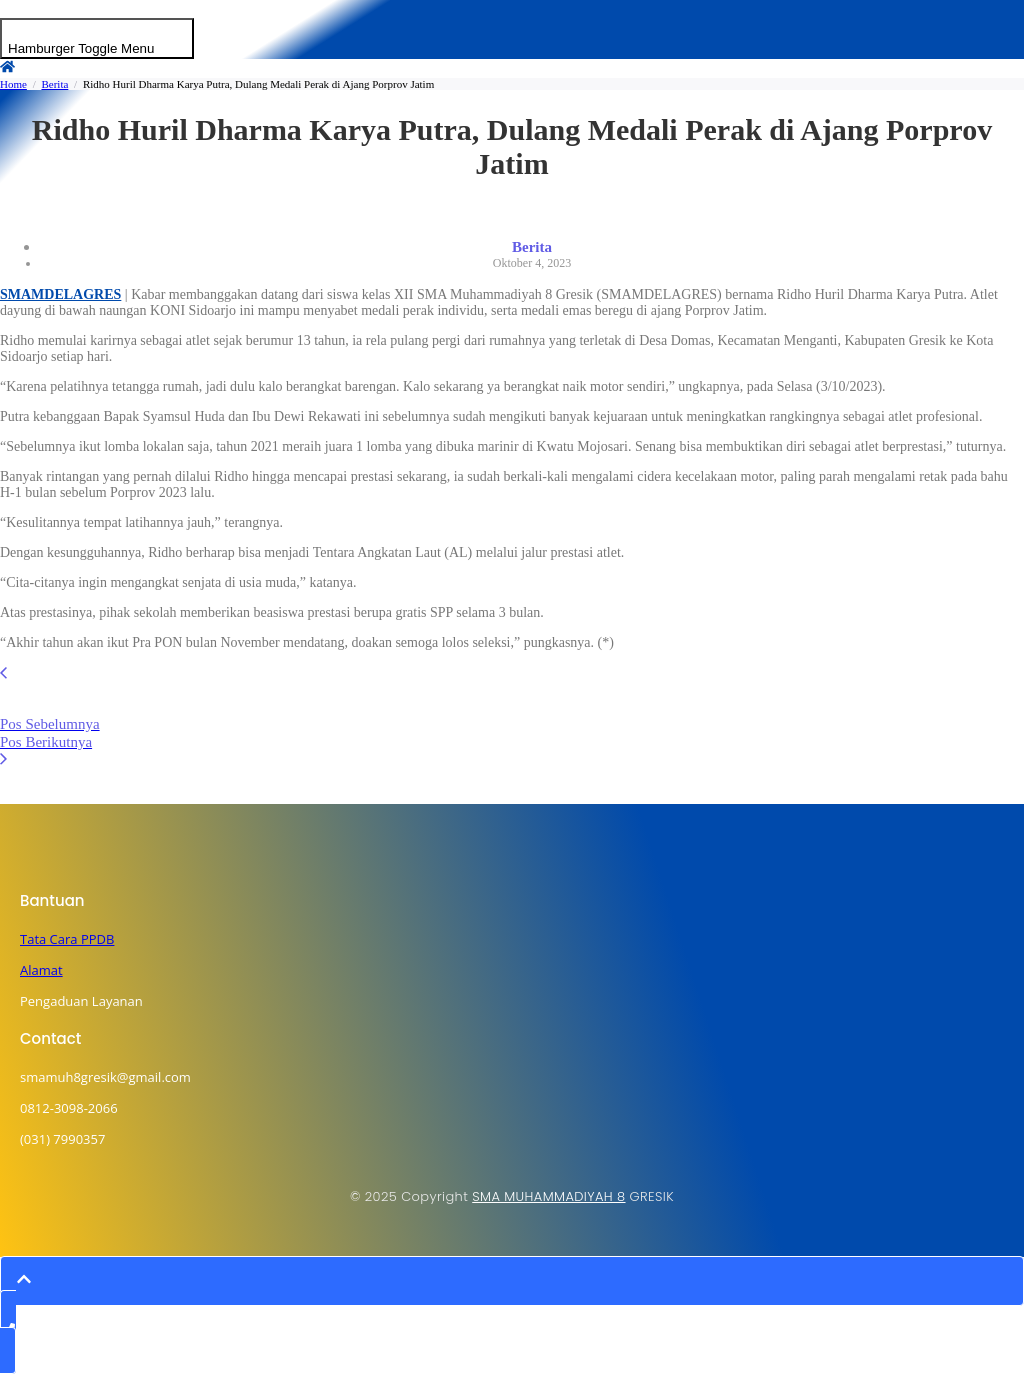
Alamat (41, 970)
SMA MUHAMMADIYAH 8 (548, 1196)
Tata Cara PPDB (67, 939)
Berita (54, 84)
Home (13, 84)
